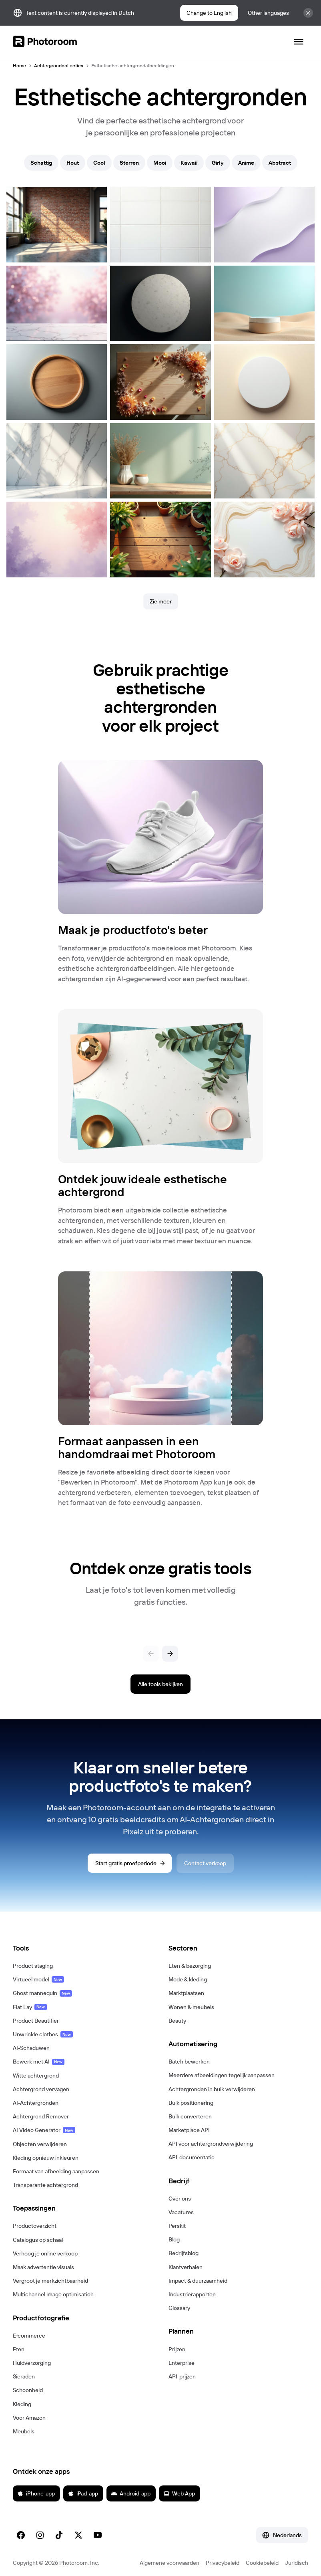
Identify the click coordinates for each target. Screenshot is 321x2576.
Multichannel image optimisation (53, 2294)
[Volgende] (170, 1654)
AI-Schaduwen (31, 2048)
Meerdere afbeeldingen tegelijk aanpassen (222, 2075)
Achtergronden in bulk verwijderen (212, 2089)
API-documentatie (192, 2157)
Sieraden (24, 2376)
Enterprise (182, 2362)
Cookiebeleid (262, 2562)
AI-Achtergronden (35, 2102)
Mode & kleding (188, 1979)
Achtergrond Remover (41, 2116)
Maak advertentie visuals (43, 2267)
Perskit (177, 2225)
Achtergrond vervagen (41, 2089)
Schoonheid (28, 2390)
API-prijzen (182, 2376)
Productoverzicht (34, 2225)
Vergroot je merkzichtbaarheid (50, 2280)
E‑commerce (29, 2335)
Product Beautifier (36, 2020)
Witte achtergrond (36, 2075)
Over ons (180, 2198)
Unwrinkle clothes (43, 2034)
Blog (174, 2239)
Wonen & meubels (191, 2007)
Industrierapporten (192, 2294)
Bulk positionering (191, 2102)
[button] (82, 1948)
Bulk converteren (190, 2116)
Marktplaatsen (186, 1993)
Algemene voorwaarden (169, 2562)
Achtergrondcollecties (58, 66)
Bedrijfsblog (184, 2253)
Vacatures (181, 2212)
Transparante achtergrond (45, 2185)
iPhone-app (36, 2493)
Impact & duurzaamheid (198, 2280)
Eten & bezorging (190, 1965)
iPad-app (83, 2493)
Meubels (23, 2431)
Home (19, 66)
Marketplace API (189, 2130)
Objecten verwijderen (40, 2144)
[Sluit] (308, 13)
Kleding (22, 2404)
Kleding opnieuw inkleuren (45, 2157)
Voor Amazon (29, 2417)
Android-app (130, 2493)
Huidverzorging (32, 2362)
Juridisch (296, 2562)
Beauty (177, 2020)
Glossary (179, 2308)
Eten (18, 2349)
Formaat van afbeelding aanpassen (56, 2171)
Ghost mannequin (42, 1993)
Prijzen (177, 2349)
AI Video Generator (44, 2130)
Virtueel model (38, 1979)
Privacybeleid (222, 2562)
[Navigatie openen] (298, 41)
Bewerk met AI (38, 2061)
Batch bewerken (189, 2061)
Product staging (33, 1965)
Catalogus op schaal (38, 2239)
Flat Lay (30, 2007)
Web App (179, 2493)
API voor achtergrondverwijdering (211, 2143)
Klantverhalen (186, 2267)
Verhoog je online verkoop (45, 2253)
